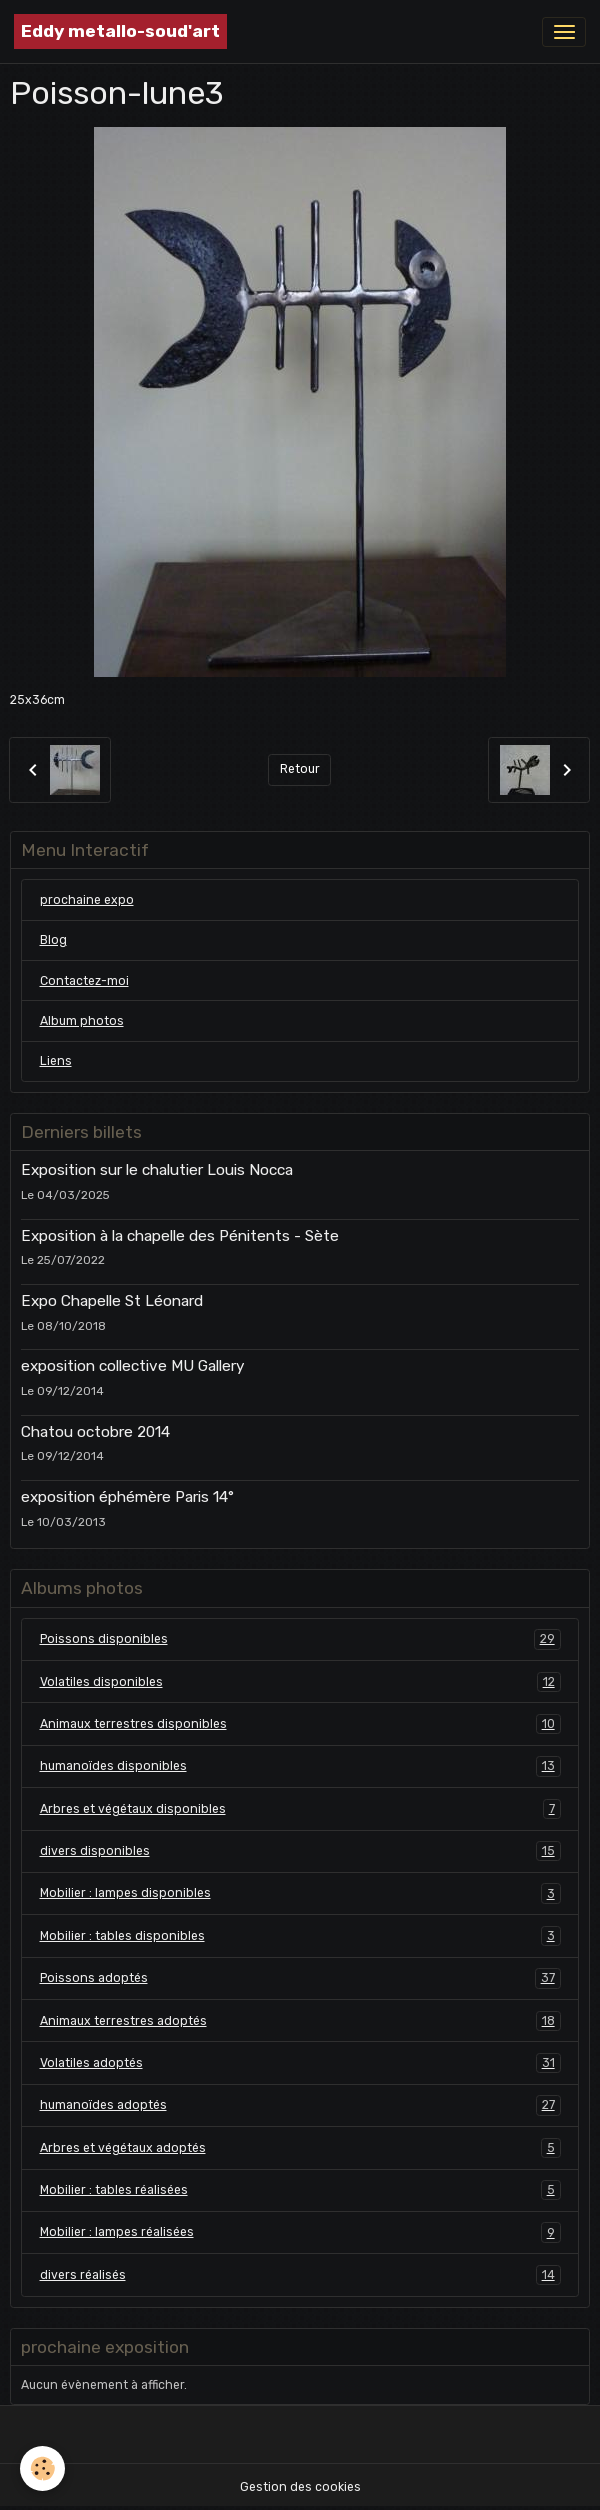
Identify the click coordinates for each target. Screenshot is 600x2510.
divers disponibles (300, 1851)
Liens (56, 1061)
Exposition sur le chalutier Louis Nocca (157, 1170)
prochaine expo (87, 900)
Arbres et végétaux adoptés (300, 2148)
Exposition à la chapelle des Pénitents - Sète (180, 1236)
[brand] (120, 31)
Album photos (82, 1021)
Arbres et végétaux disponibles (300, 1809)
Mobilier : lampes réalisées (300, 2232)
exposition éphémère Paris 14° (127, 1497)
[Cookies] (42, 2468)
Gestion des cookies (300, 2487)
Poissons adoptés (300, 1978)
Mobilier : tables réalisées (300, 2190)
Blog (53, 940)
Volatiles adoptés (300, 2063)
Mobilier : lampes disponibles (300, 1893)
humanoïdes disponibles (300, 1766)
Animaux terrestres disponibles (300, 1724)
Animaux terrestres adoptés (300, 2021)
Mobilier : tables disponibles (300, 1936)
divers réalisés (300, 2275)
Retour (300, 769)
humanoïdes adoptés (300, 2105)
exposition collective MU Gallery (132, 1366)
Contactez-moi (84, 981)
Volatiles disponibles (300, 1682)
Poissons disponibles (300, 1639)
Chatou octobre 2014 (95, 1432)
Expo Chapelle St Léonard (112, 1301)
